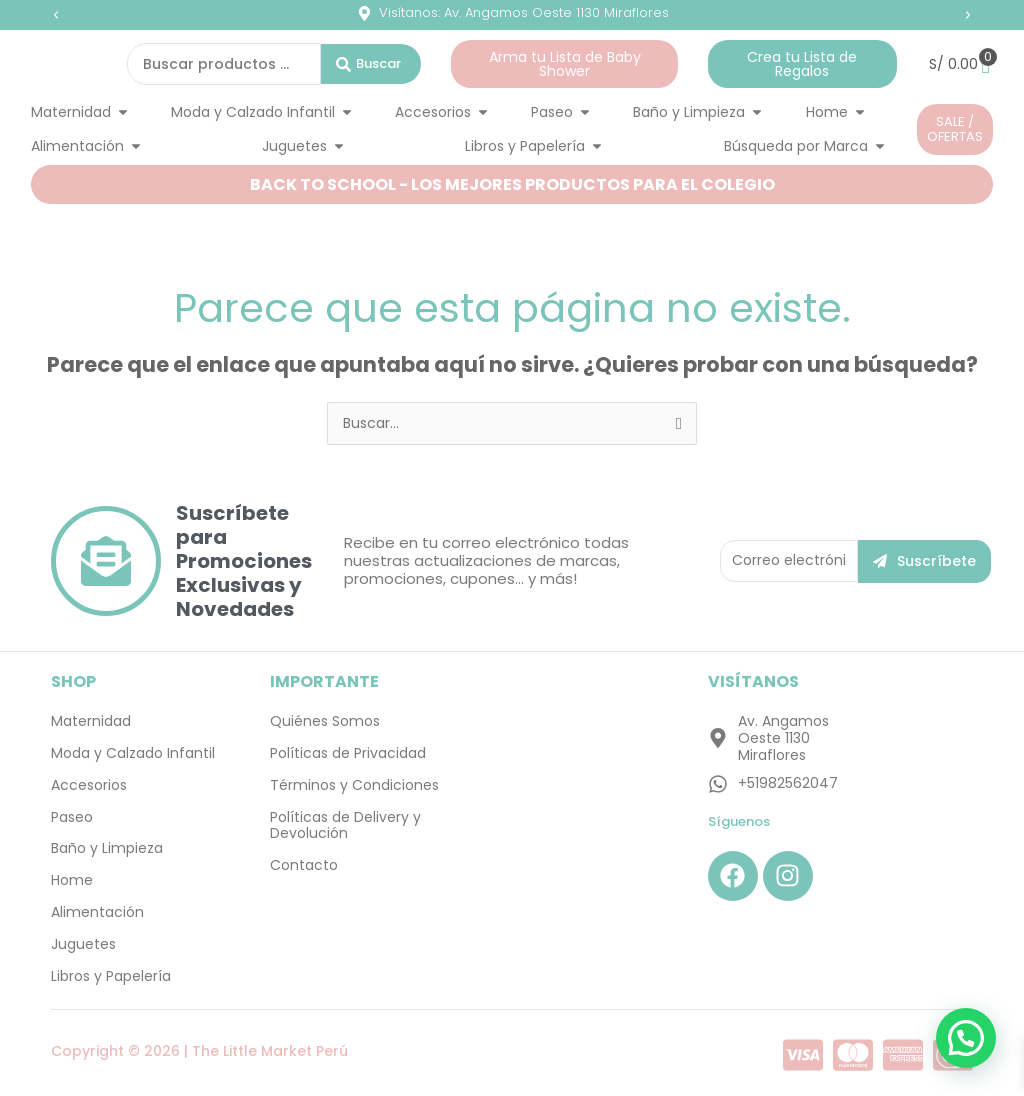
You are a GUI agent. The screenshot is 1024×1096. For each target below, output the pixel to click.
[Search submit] (371, 64)
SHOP (73, 681)
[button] (56, 15)
